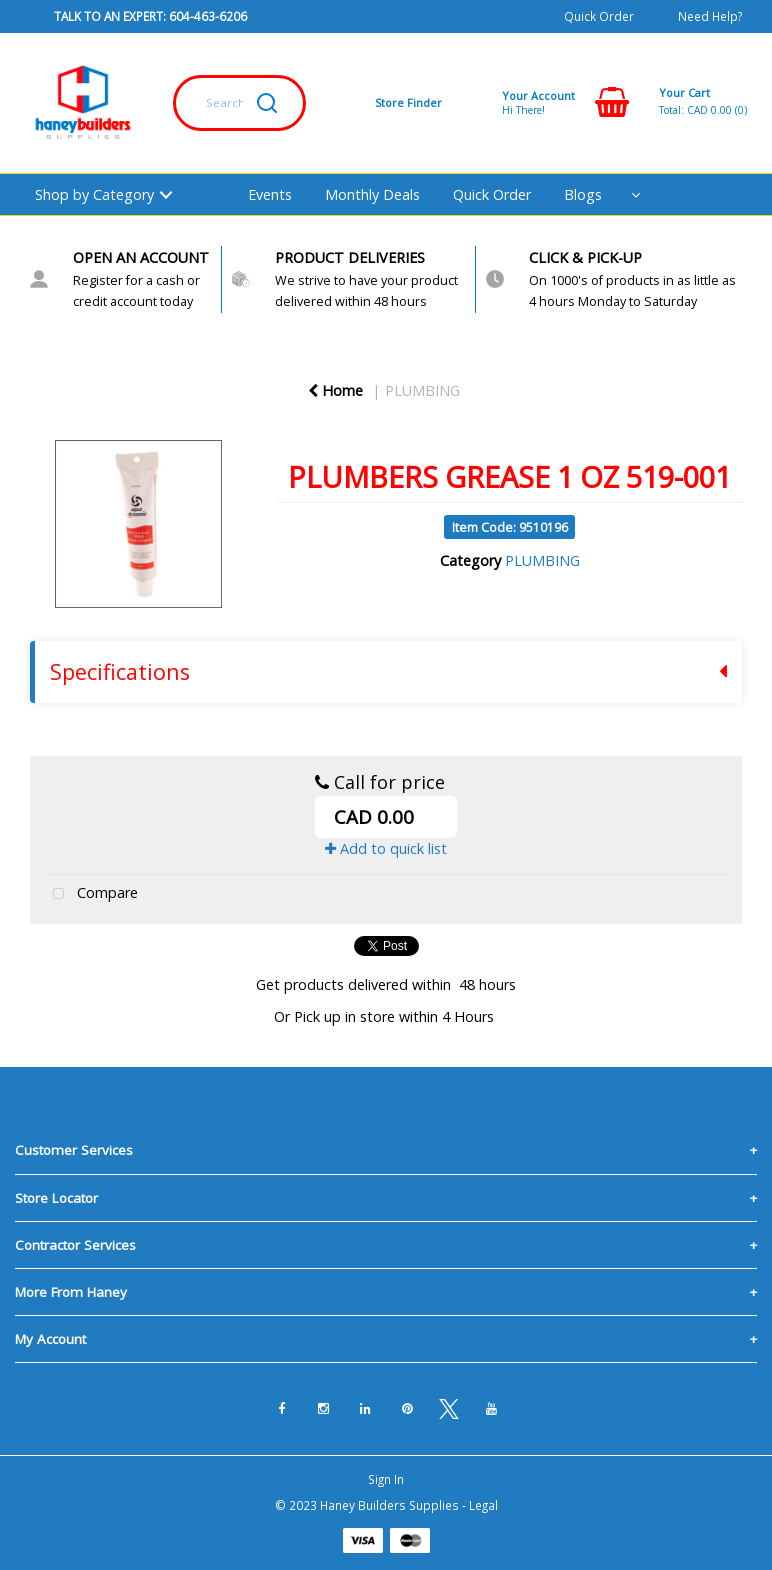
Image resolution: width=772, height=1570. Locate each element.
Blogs (583, 194)
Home (335, 390)
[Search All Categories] (239, 103)
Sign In (386, 1479)
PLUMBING (422, 390)
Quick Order (599, 16)
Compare (91, 894)
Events (270, 194)
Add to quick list (386, 848)
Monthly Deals (372, 194)
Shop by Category (94, 194)
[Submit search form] (267, 103)
